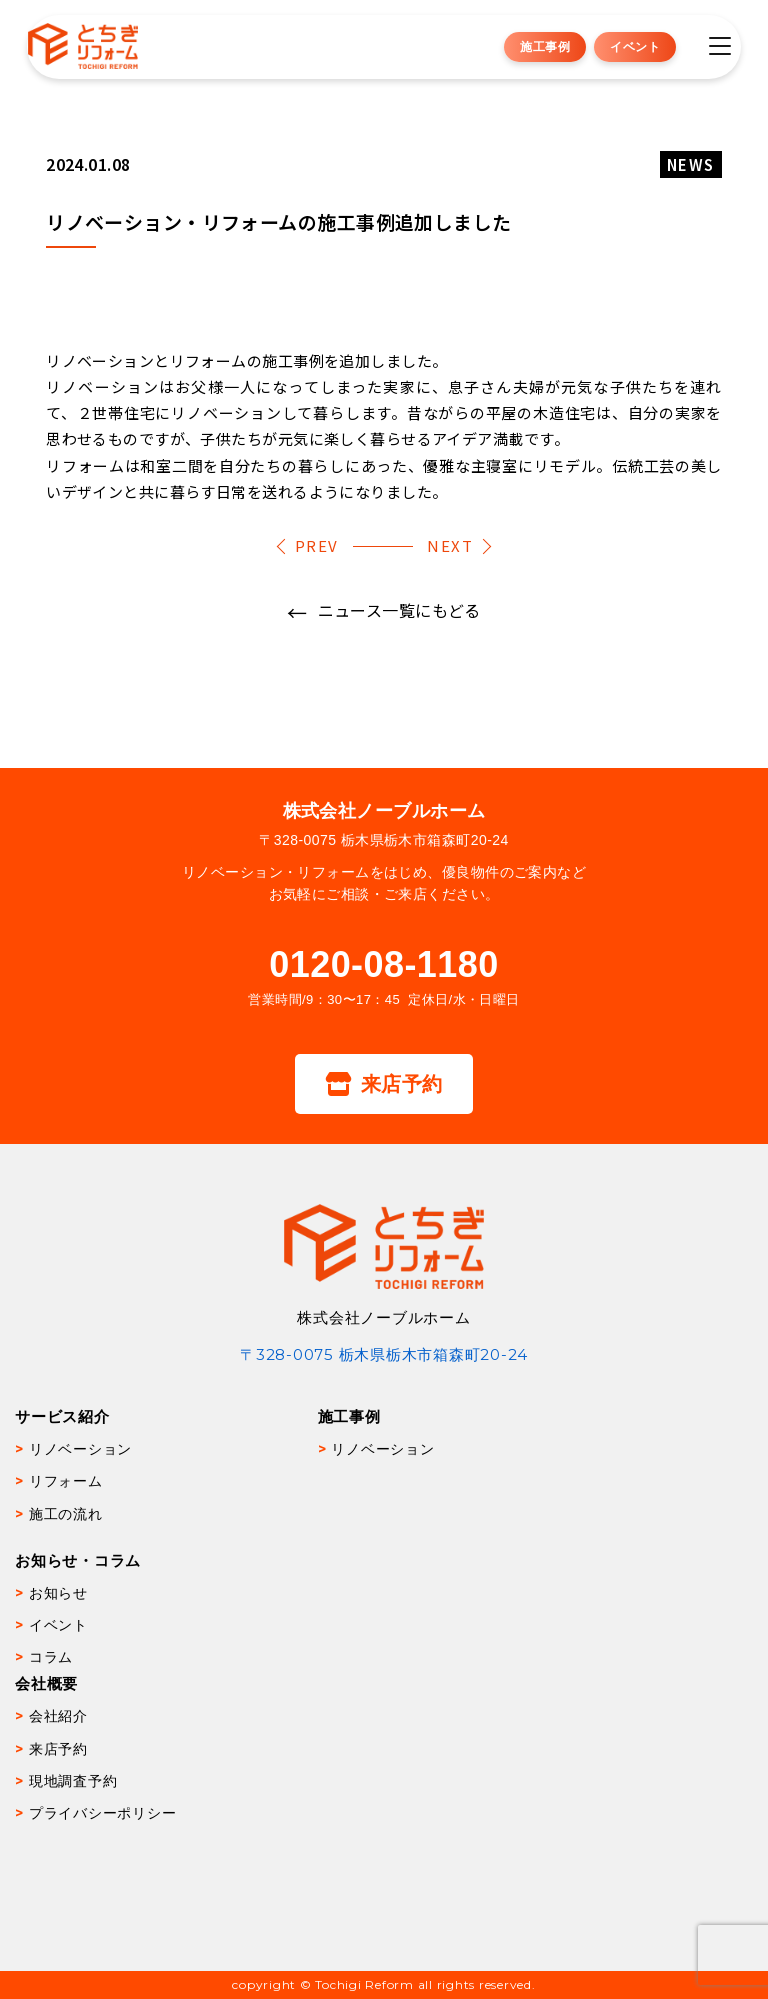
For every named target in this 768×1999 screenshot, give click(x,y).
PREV (317, 545)
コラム (51, 1657)
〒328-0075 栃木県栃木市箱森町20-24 (384, 1354)
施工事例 (545, 46)
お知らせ (58, 1593)
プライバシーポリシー (103, 1813)
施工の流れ (66, 1514)
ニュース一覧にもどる (399, 610)
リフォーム (66, 1481)
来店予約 (383, 1084)
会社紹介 (58, 1716)
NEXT (450, 545)
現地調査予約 (73, 1781)
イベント (635, 46)
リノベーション (80, 1449)
